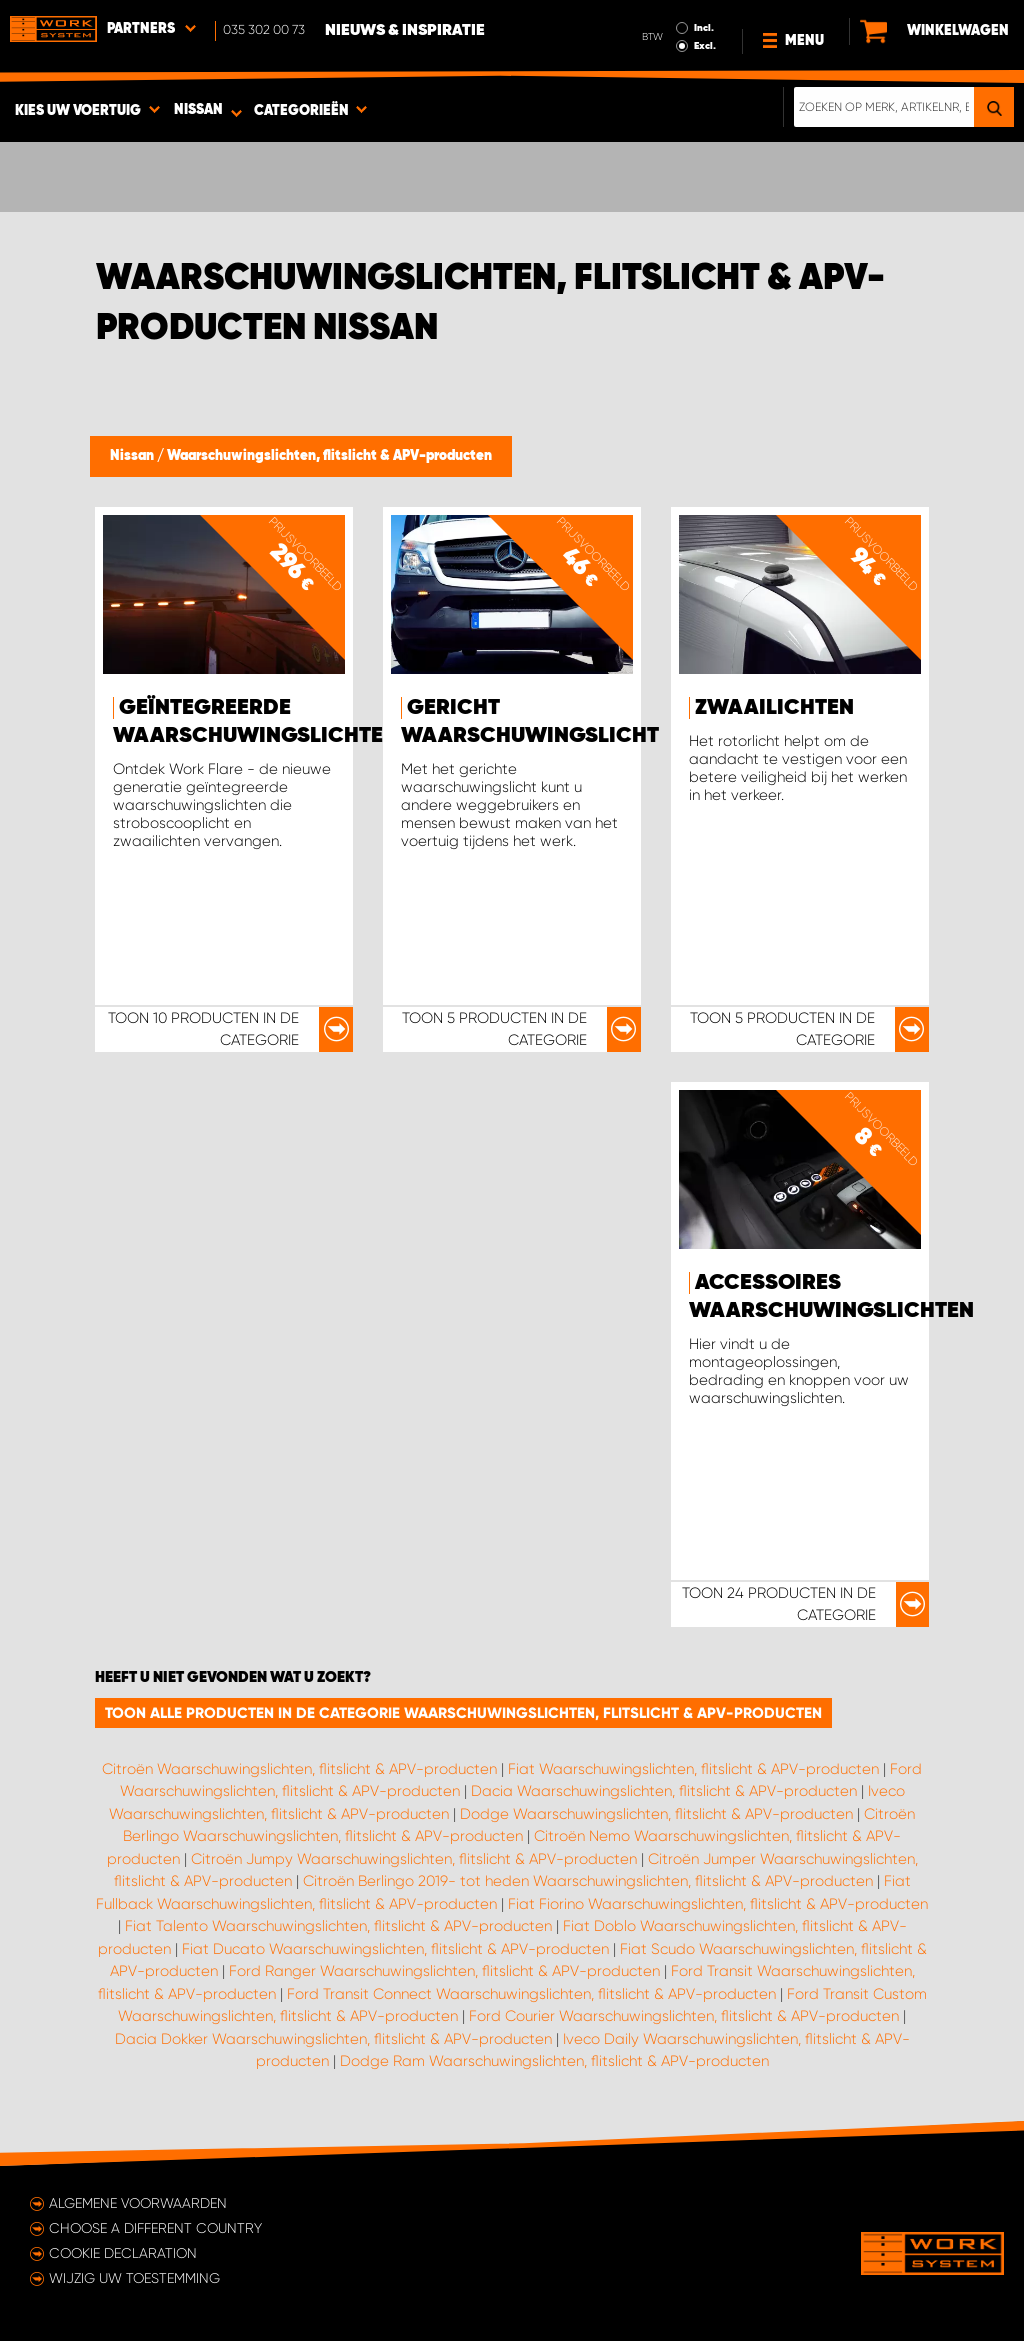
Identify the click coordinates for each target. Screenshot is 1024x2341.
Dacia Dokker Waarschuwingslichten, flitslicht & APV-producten (333, 2039)
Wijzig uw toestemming (134, 2278)
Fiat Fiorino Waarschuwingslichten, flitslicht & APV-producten (718, 1904)
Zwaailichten (774, 708)
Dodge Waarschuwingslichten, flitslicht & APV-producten (656, 1814)
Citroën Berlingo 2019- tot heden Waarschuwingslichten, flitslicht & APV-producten (588, 1881)
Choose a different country (155, 2228)
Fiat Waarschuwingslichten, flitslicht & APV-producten (693, 1769)
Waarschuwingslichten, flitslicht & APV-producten (329, 456)
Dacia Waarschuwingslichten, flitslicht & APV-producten (664, 1791)
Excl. (705, 46)
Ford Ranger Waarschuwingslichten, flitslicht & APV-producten (444, 1971)
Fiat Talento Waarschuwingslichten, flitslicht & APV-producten (338, 1926)
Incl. (704, 28)
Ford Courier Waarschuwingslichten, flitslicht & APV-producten (684, 2016)
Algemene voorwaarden (138, 2203)
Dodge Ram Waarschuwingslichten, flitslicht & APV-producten (554, 2061)
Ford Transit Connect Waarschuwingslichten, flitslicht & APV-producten (531, 1994)
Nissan (133, 456)
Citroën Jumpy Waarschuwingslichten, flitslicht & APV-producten (414, 1859)
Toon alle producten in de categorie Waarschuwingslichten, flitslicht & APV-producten (463, 1713)
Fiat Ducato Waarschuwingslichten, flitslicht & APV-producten (395, 1949)
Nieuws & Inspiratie (405, 31)
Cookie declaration (123, 2253)
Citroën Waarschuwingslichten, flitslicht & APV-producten (299, 1769)
